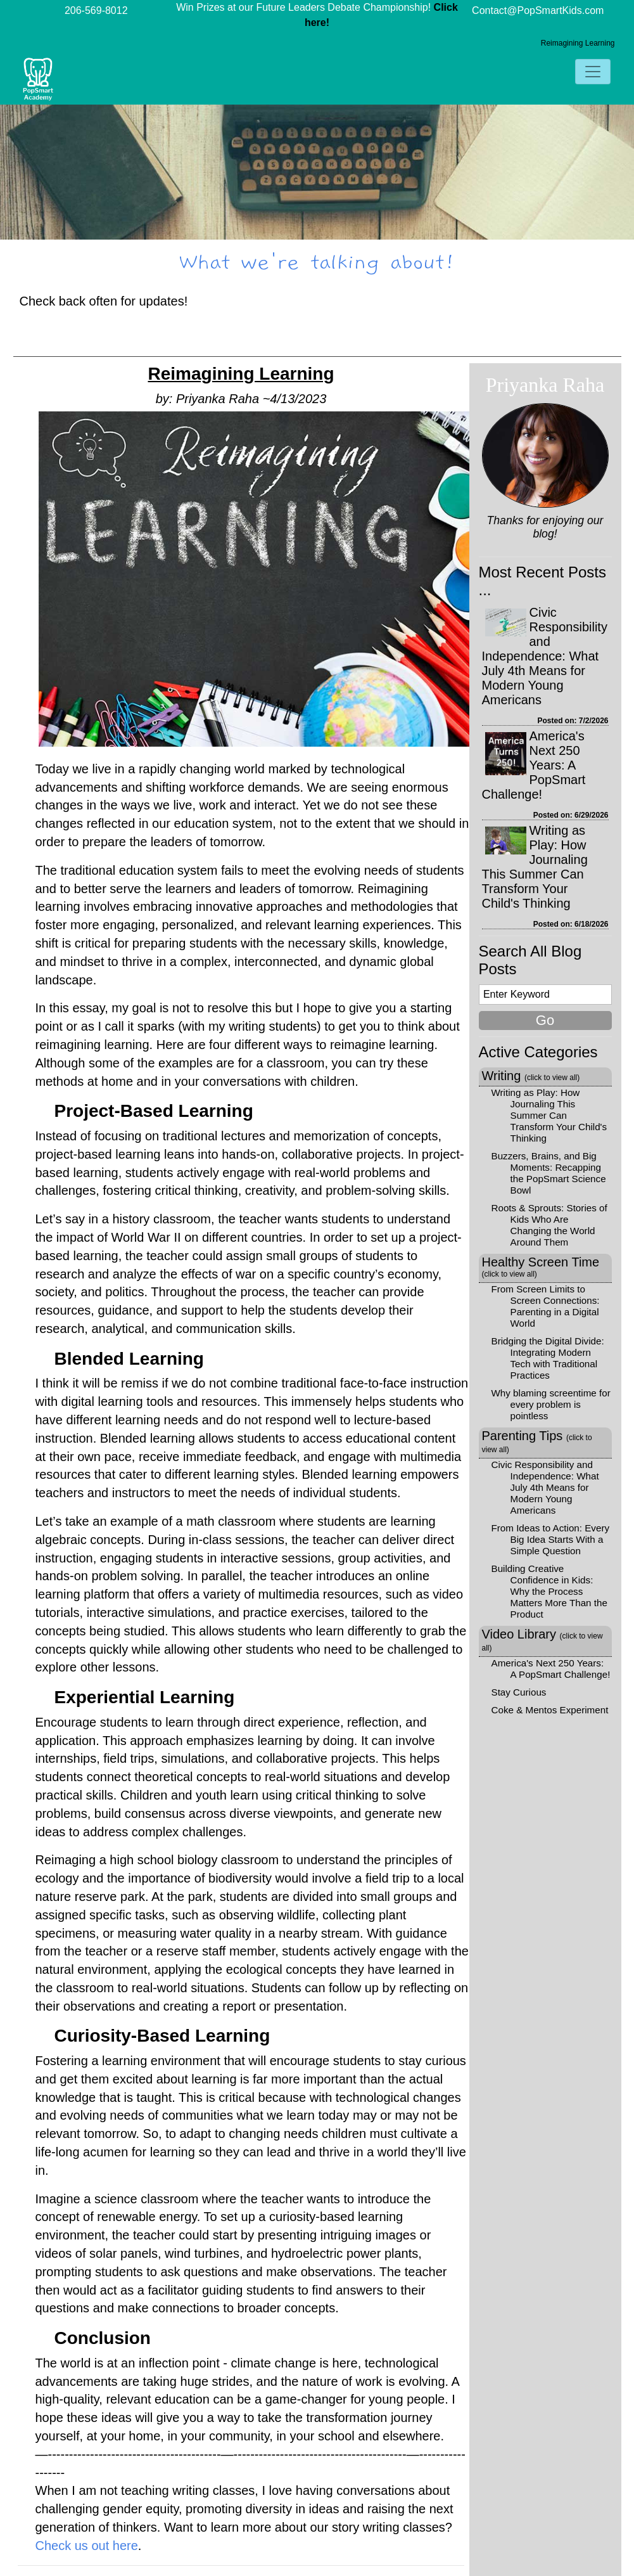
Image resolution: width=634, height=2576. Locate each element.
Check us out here (86, 2546)
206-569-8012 (96, 10)
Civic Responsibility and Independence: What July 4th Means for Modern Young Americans (544, 656)
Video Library (542, 1639)
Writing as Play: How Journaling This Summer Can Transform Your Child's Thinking (535, 866)
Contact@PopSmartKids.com (538, 10)
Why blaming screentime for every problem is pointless (551, 1404)
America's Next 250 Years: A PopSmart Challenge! (534, 765)
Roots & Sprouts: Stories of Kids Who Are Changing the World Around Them (549, 1224)
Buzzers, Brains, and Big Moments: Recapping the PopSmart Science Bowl (548, 1172)
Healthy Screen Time (541, 1266)
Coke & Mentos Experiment (550, 1709)
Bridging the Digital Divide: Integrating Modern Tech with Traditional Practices (547, 1358)
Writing (531, 1076)
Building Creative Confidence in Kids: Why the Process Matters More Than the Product (549, 1591)
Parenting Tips (537, 1441)
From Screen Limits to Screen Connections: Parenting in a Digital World (545, 1306)
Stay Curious (519, 1692)
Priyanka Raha (545, 384)
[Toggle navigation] (593, 71)
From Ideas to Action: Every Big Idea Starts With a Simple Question (550, 1539)
